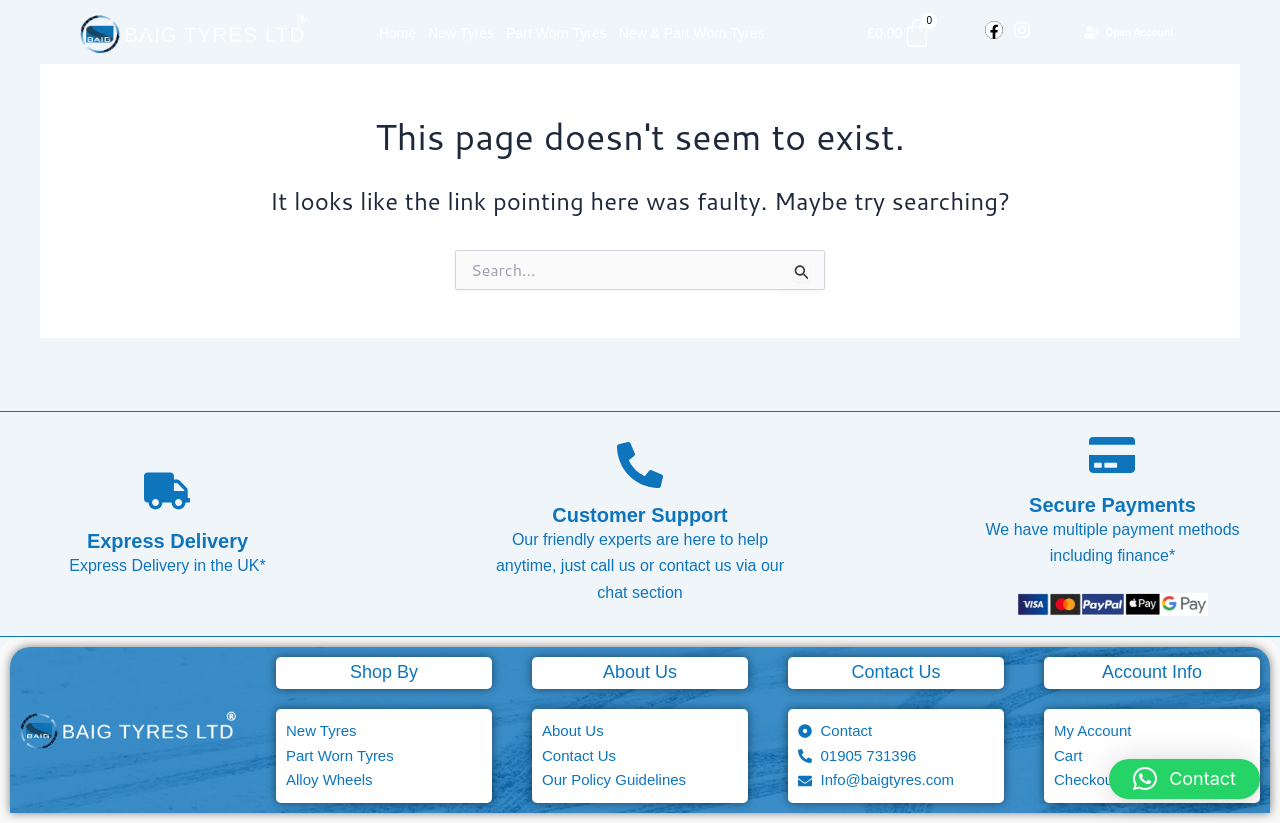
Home (397, 33)
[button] (1184, 779)
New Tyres (461, 33)
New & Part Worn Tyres (692, 33)
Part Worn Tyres (556, 33)
